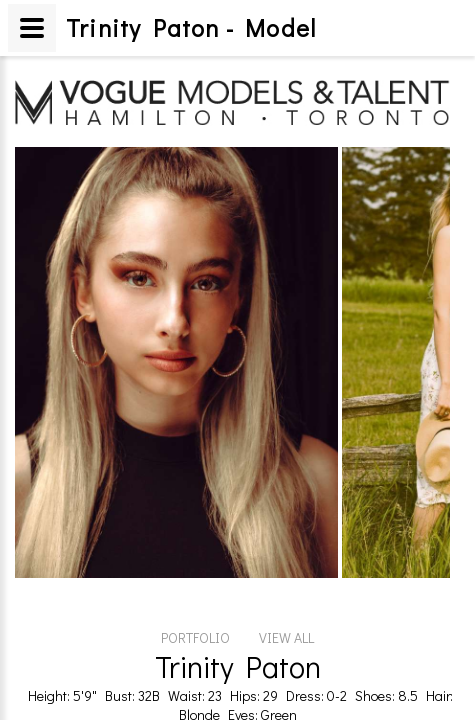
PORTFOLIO (195, 525)
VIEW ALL (286, 525)
